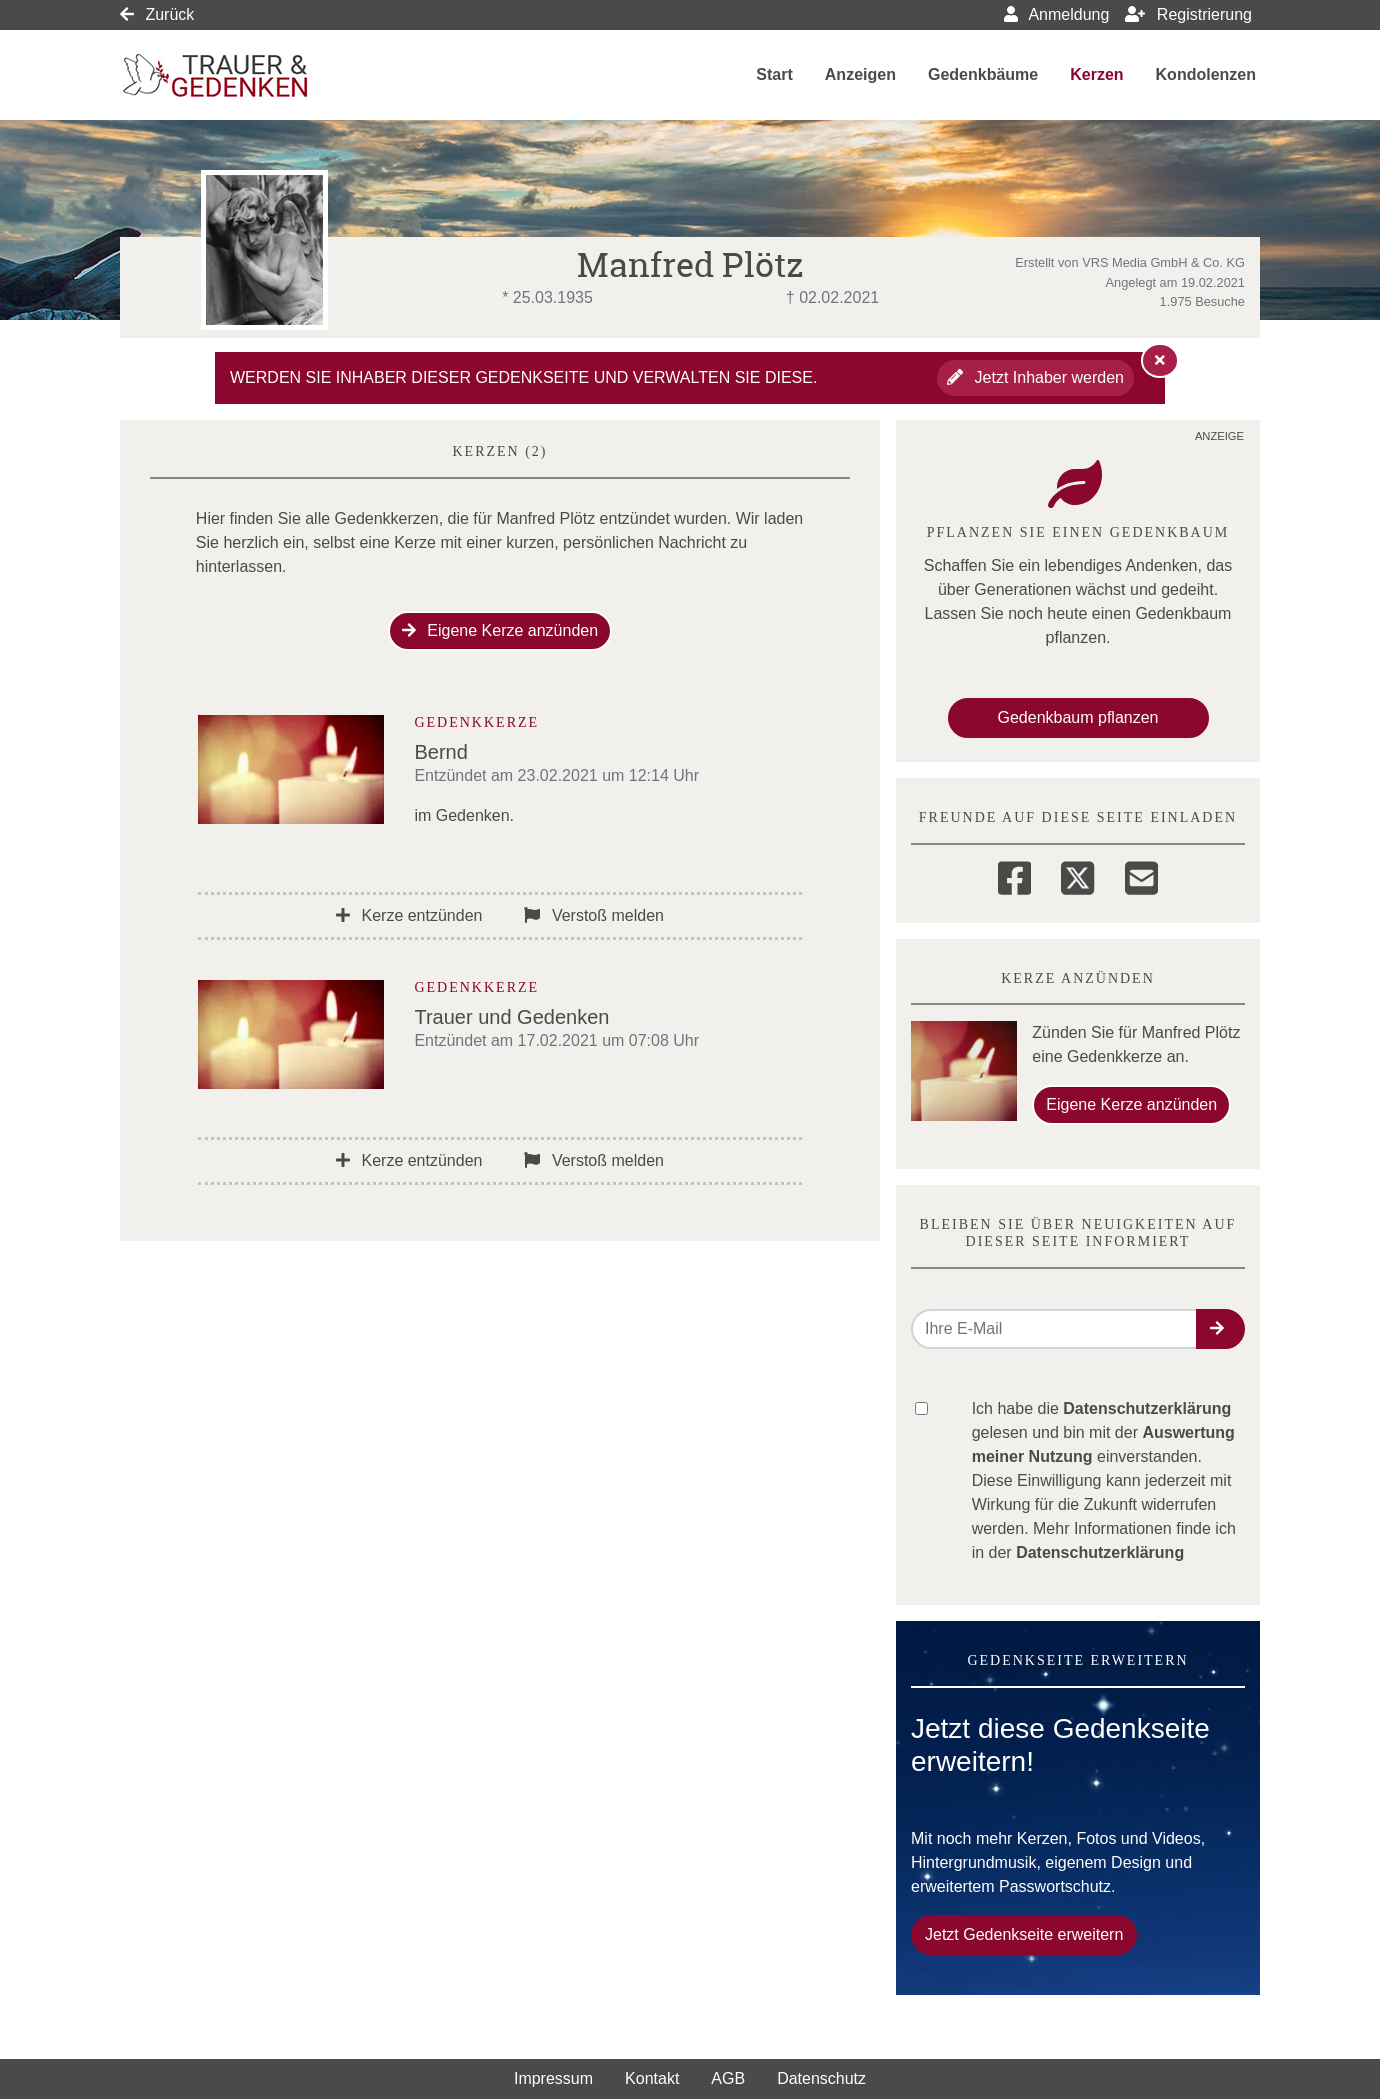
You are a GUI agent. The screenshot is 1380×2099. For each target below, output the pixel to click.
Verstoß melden (594, 915)
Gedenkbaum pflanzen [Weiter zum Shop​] (1078, 717)
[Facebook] (1014, 875)
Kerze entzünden (409, 915)
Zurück (157, 14)
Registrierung (1188, 14)
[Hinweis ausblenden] (1160, 360)
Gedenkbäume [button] (983, 74)
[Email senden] (1054, 1329)
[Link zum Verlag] (292, 75)
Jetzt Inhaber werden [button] (1035, 377)
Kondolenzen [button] (1206, 74)
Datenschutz (821, 2078)
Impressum (553, 2078)
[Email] (1141, 875)
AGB (728, 2078)
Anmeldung (1057, 14)
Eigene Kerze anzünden (500, 630)
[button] (1220, 1329)
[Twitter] (1077, 875)
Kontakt (652, 2078)
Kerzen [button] (1096, 74)
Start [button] (774, 74)
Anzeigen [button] (860, 74)
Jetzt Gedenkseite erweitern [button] (1024, 1934)
